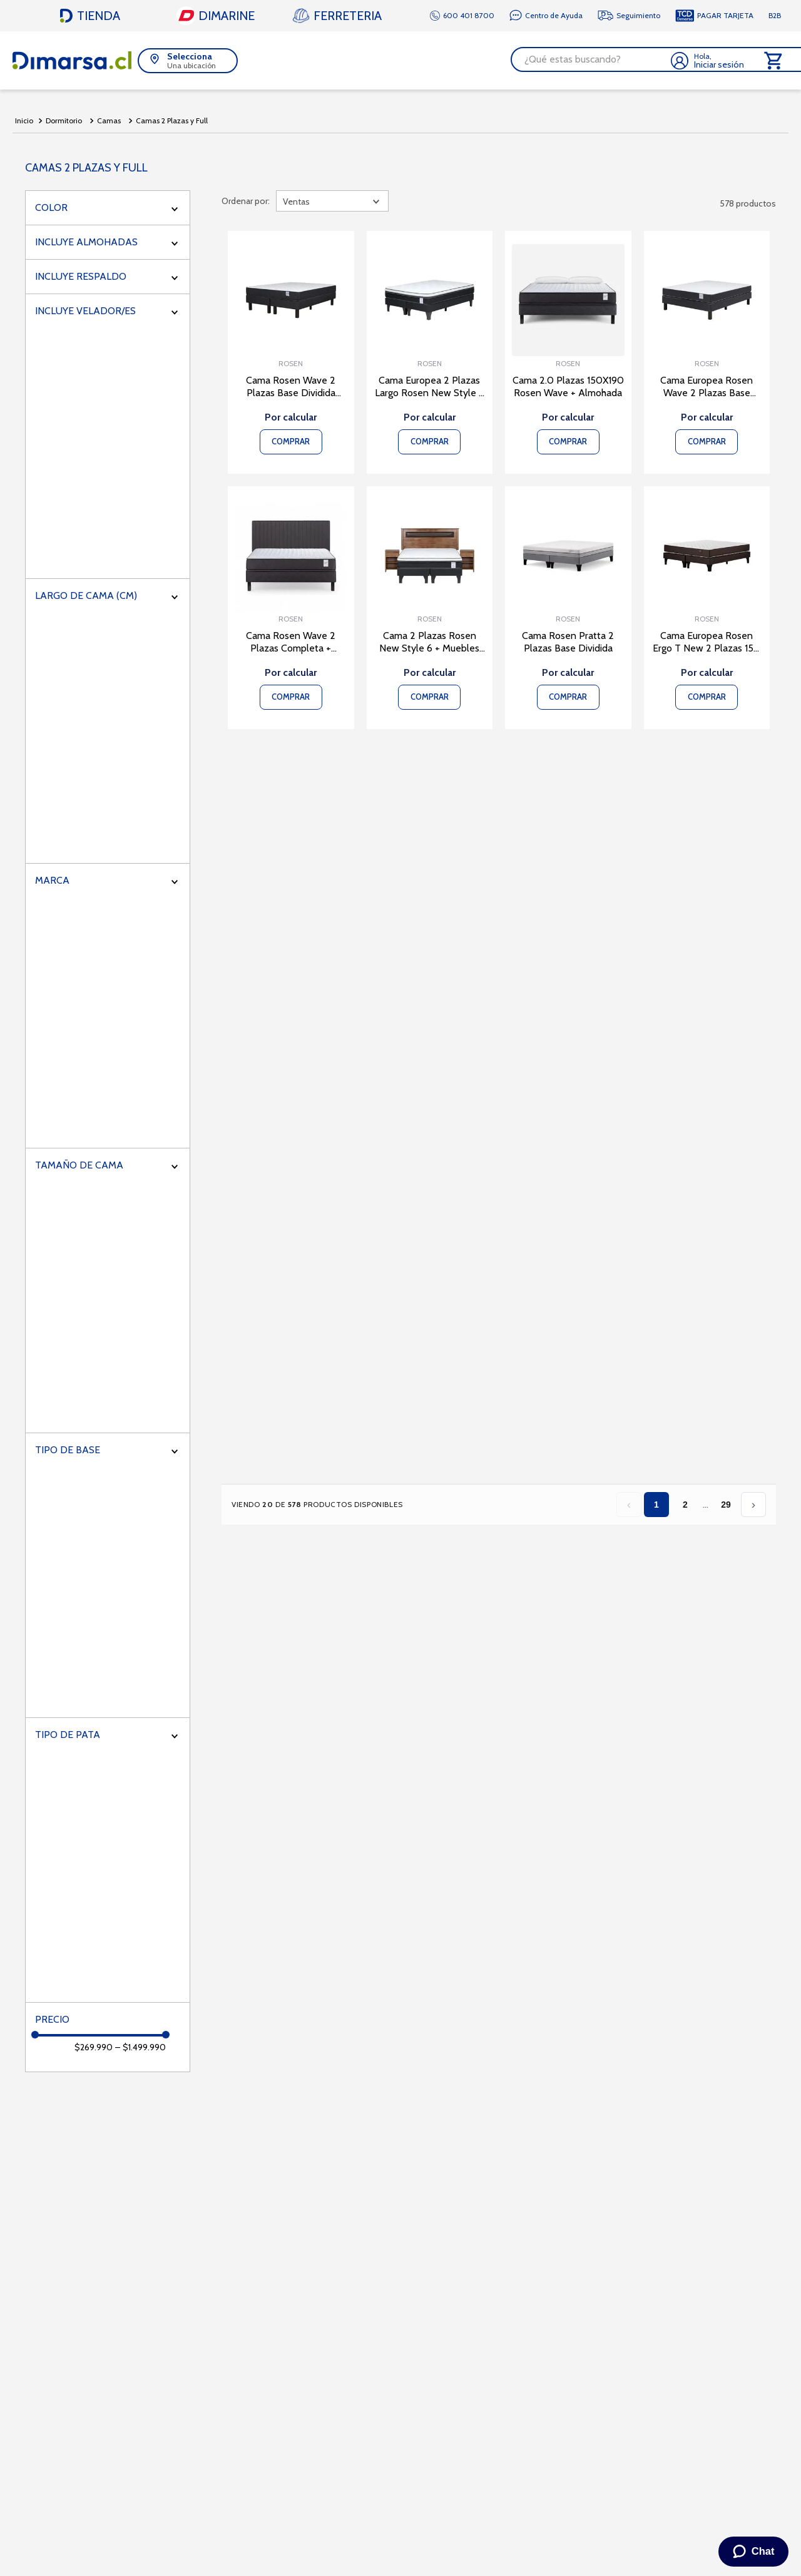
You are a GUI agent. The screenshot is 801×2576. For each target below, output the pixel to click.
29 (726, 1503)
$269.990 (93, 2045)
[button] (187, 59)
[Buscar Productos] (647, 59)
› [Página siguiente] (753, 1502)
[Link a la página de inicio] (24, 119)
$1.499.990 (140, 2045)
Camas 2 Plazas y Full (172, 118)
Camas (109, 118)
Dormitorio (64, 118)
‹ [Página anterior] (629, 1502)
